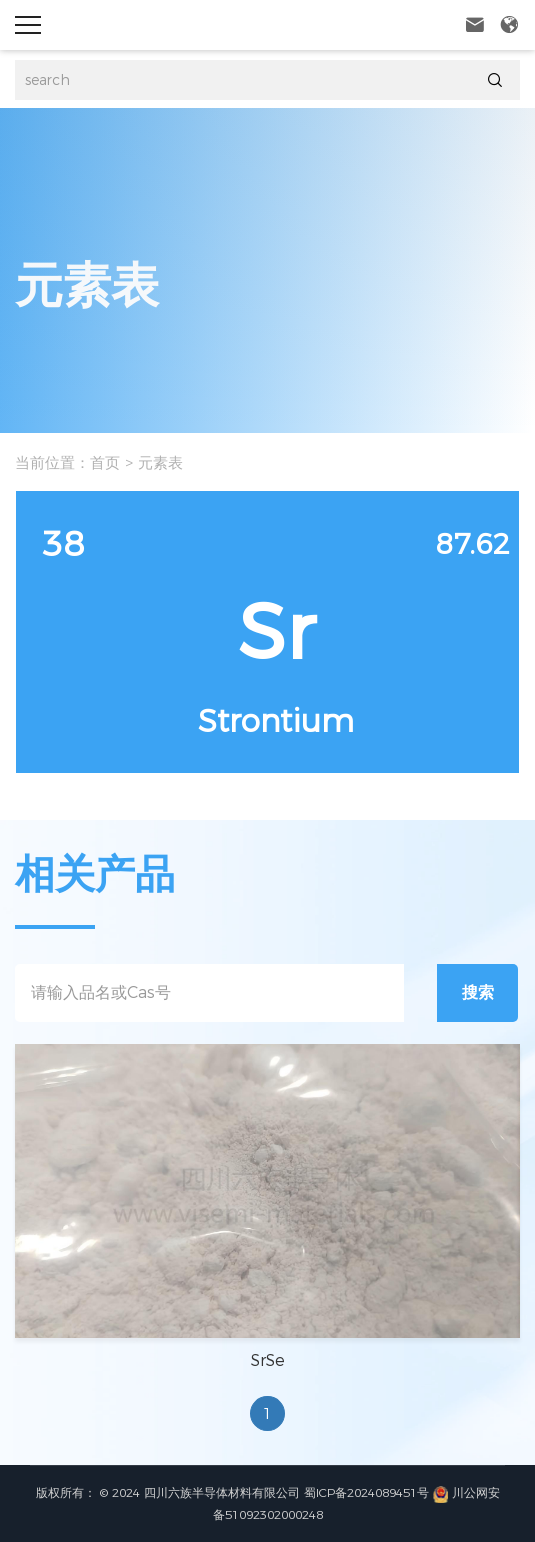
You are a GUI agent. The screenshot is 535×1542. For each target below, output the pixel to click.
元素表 (160, 462)
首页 (105, 462)
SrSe (268, 1360)
